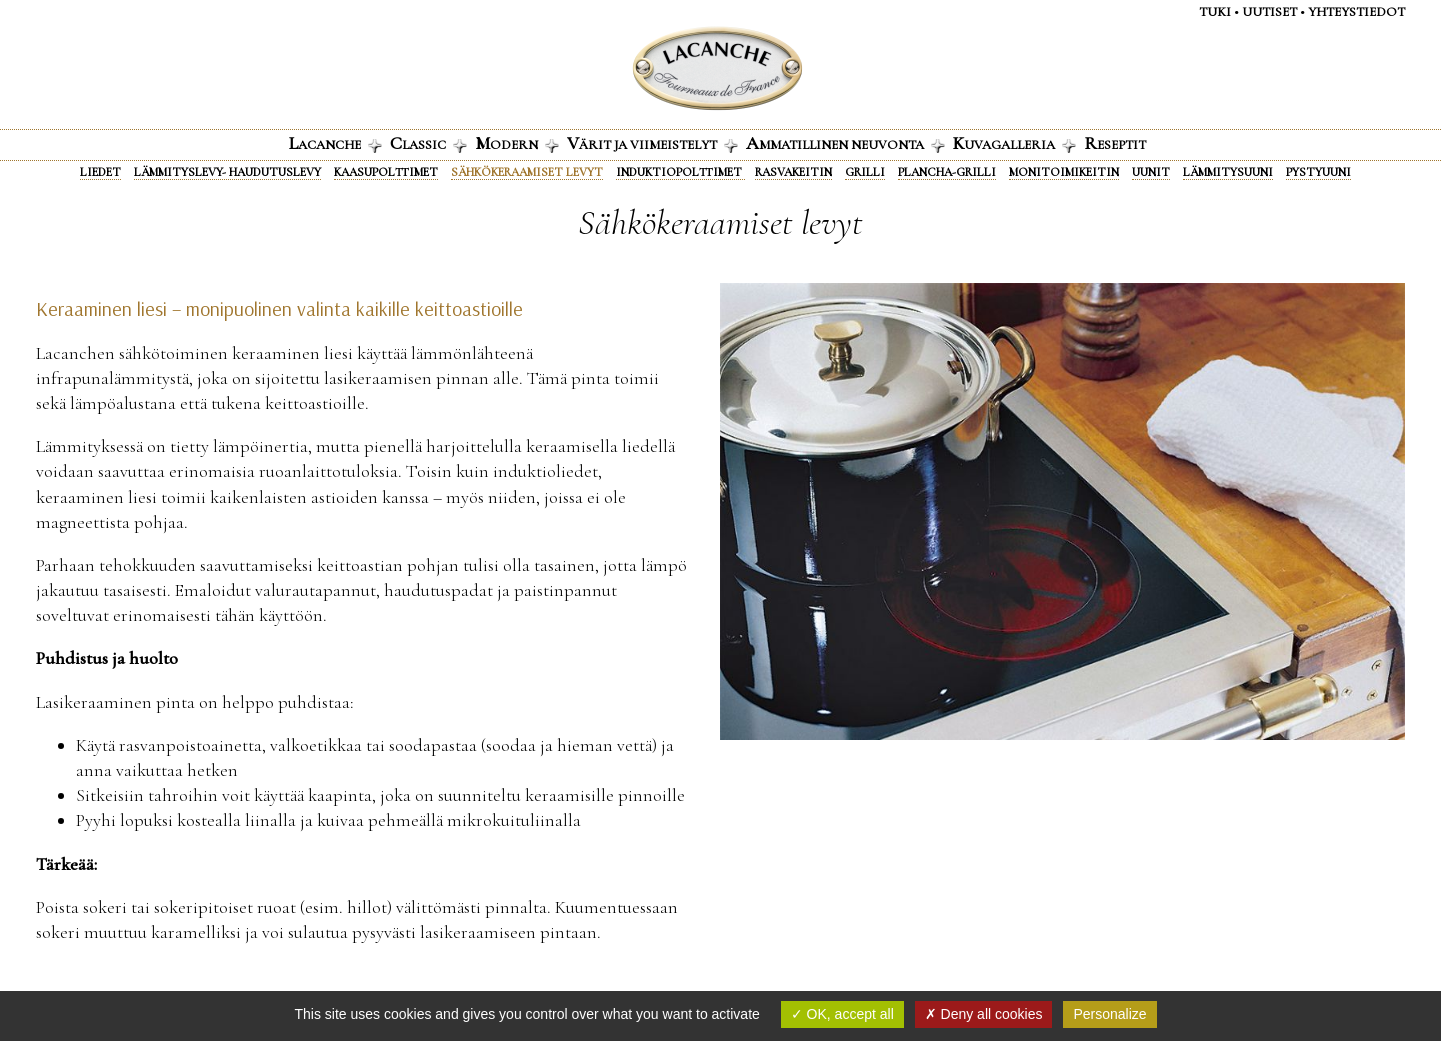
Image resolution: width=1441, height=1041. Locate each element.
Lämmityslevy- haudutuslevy (227, 172)
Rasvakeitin (793, 172)
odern (517, 143)
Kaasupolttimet (386, 172)
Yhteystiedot (1356, 12)
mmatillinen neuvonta (845, 143)
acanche (335, 143)
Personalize (1109, 1014)
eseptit (1115, 143)
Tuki (1215, 12)
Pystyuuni (1318, 172)
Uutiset (1269, 12)
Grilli (865, 172)
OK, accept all (842, 1014)
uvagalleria (1014, 143)
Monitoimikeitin (1064, 172)
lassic (428, 143)
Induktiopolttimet (680, 172)
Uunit (1151, 172)
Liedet (100, 172)
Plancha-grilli (947, 172)
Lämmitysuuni (1228, 172)
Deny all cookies (984, 1014)
